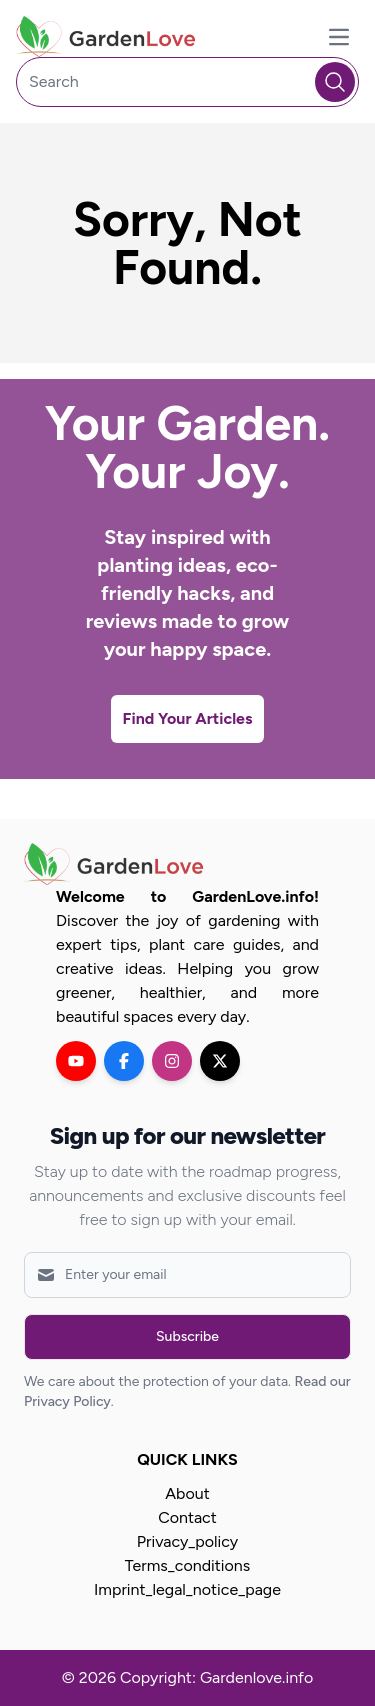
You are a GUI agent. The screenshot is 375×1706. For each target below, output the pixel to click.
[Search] (187, 82)
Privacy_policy (187, 1541)
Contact (187, 1517)
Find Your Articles (188, 718)
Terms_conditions (187, 1565)
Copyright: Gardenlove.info (216, 1677)
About (187, 1493)
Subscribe (187, 1336)
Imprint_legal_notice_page (187, 1589)
